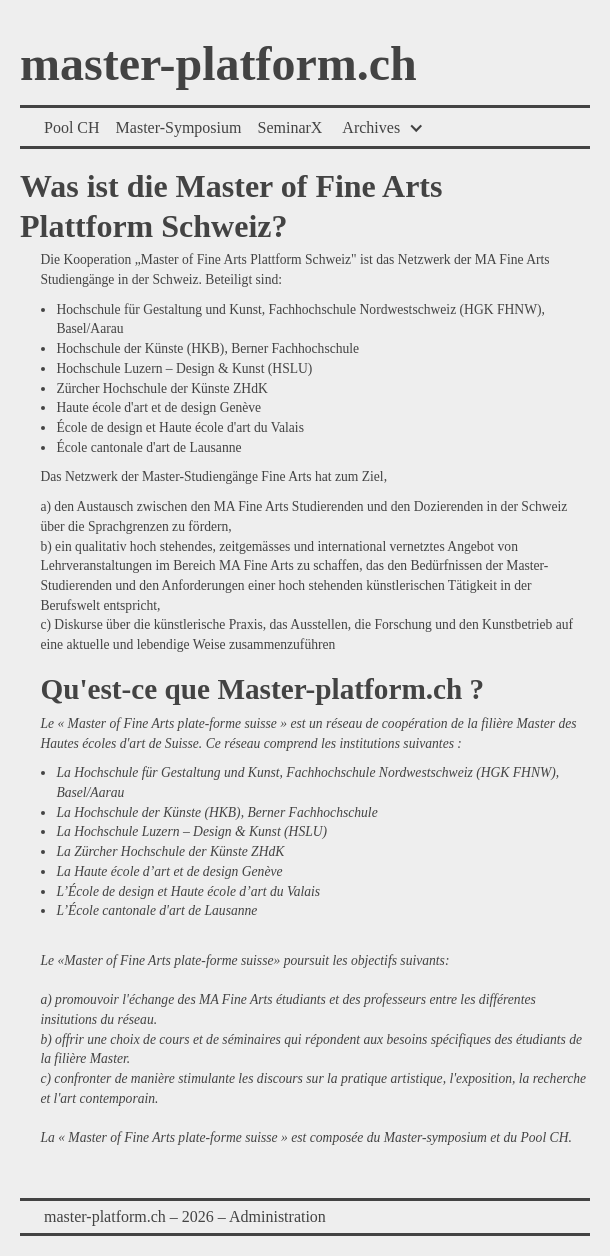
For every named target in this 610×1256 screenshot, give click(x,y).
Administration (277, 1216)
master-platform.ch (218, 65)
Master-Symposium (179, 127)
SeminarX (289, 127)
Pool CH (72, 127)
